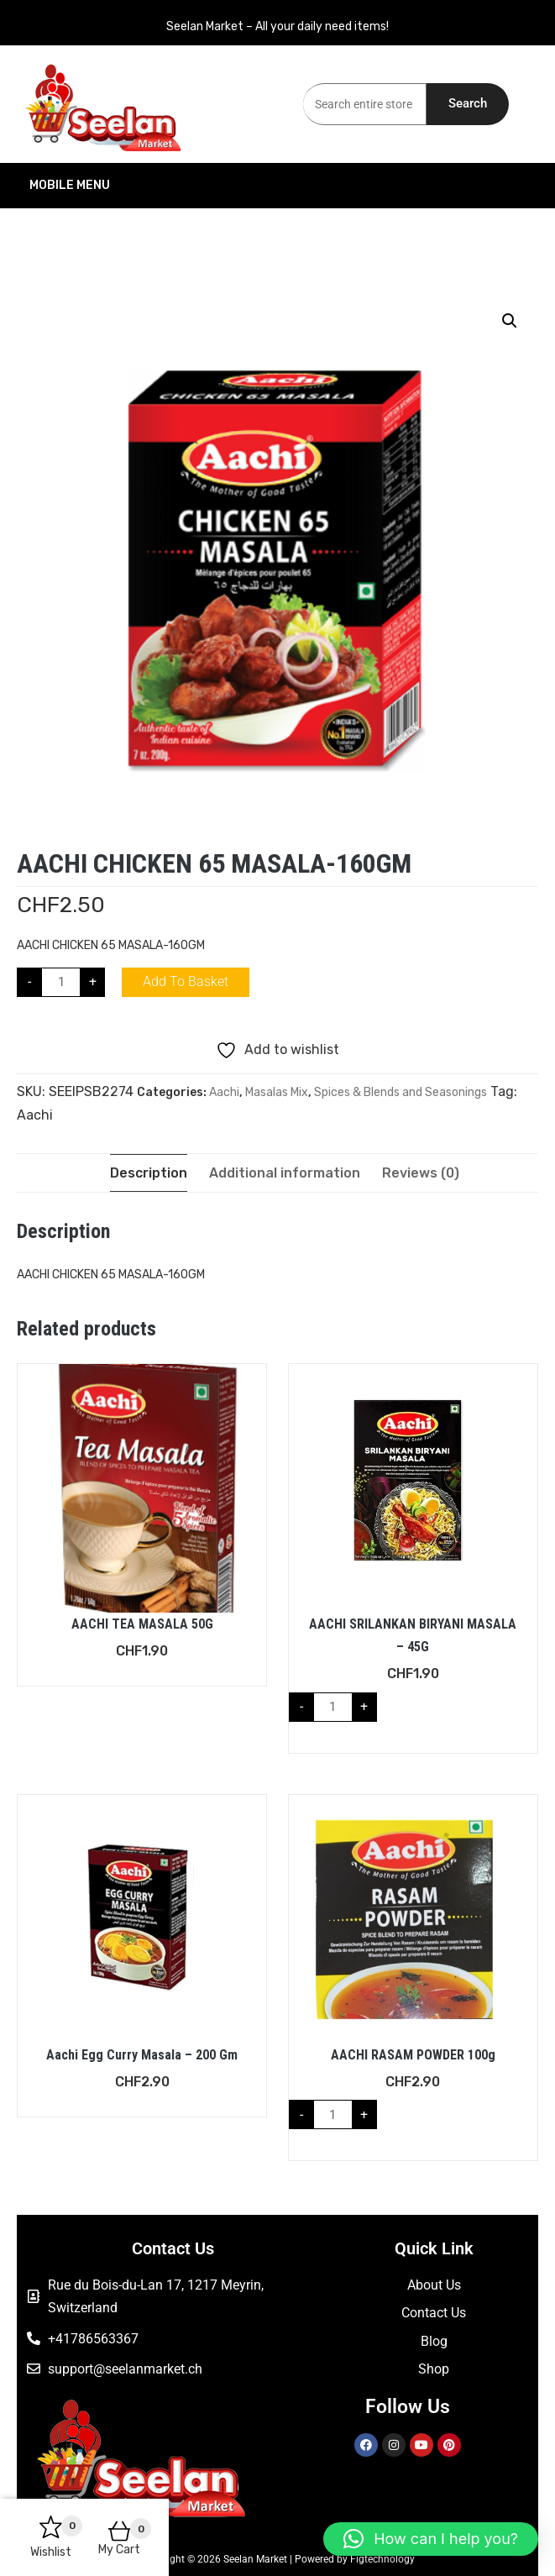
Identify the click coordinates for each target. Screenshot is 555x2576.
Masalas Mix (276, 1092)
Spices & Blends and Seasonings (400, 1092)
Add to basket (185, 981)
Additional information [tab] (284, 1173)
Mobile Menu (146, 186)
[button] (510, 321)
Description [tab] (148, 1173)
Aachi (224, 1092)
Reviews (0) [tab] (420, 1173)
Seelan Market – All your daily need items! (277, 26)
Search (467, 103)
